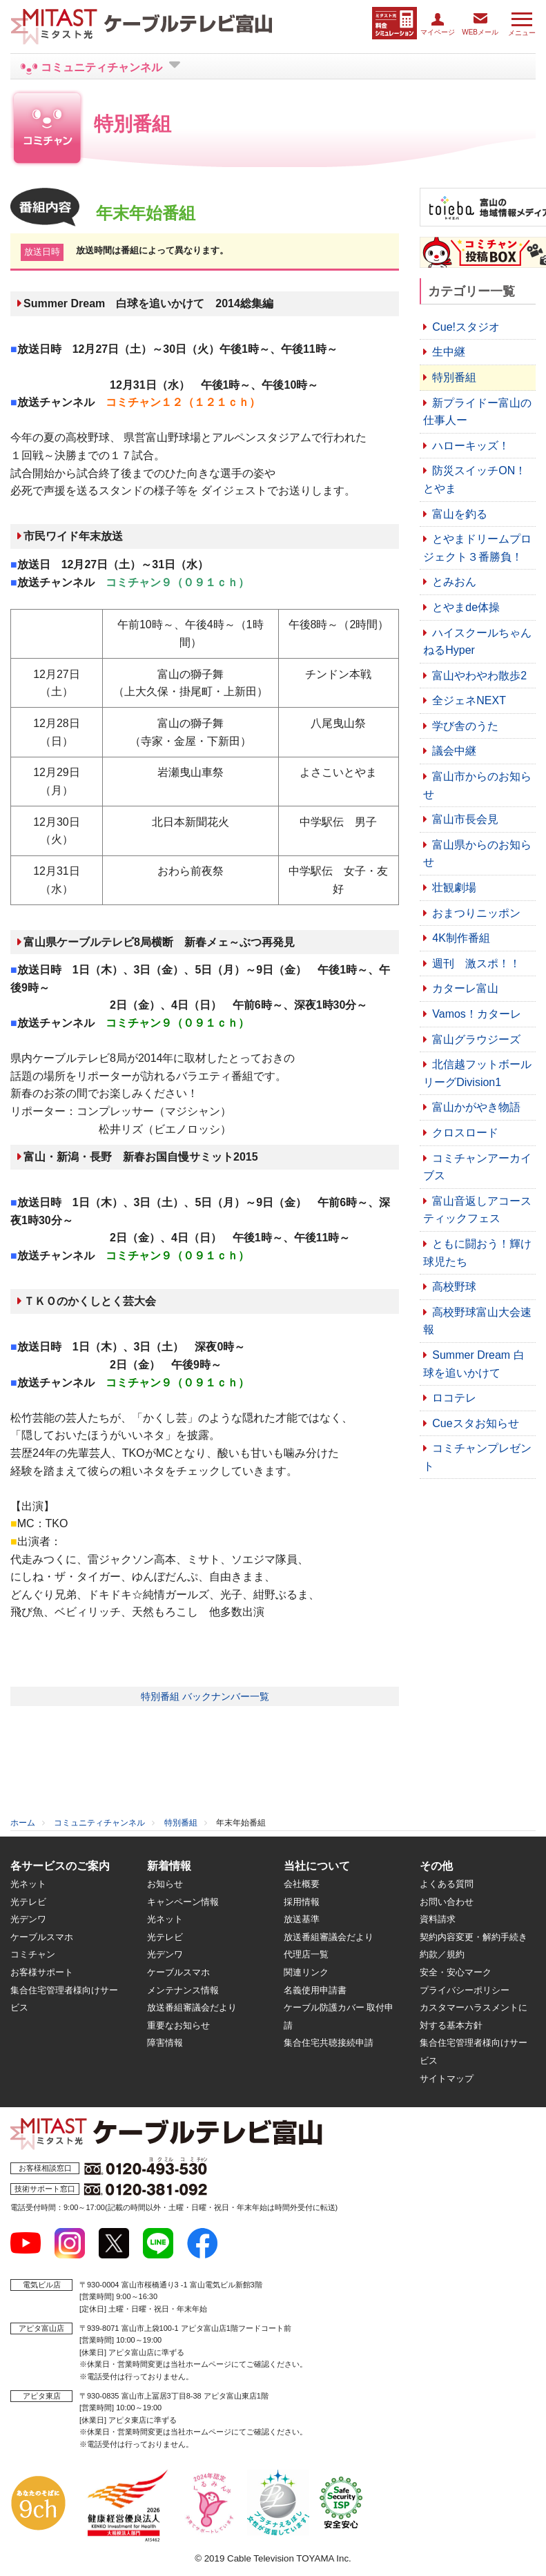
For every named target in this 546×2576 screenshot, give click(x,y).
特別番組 (180, 1823)
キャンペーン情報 (183, 1902)
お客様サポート (41, 1972)
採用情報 (302, 1902)
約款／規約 (442, 1954)
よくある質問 (447, 1884)
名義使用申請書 (315, 1990)
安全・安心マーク (455, 1972)
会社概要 (302, 1884)
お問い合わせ (447, 1902)
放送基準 (302, 1919)
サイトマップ (447, 2078)
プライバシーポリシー (464, 1990)
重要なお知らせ (178, 2025)
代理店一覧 (306, 1954)
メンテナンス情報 (183, 1990)
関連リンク (306, 1972)
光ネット (28, 1884)
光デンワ (28, 1919)
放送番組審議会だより (192, 2007)
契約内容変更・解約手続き (473, 1937)
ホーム (22, 1823)
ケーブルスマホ (41, 1937)
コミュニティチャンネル (99, 1823)
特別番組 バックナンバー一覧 (205, 1696)
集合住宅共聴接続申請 (328, 2042)
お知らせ (165, 1884)
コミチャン (32, 1954)
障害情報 (165, 2042)
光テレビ (28, 1902)
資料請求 (438, 1919)
